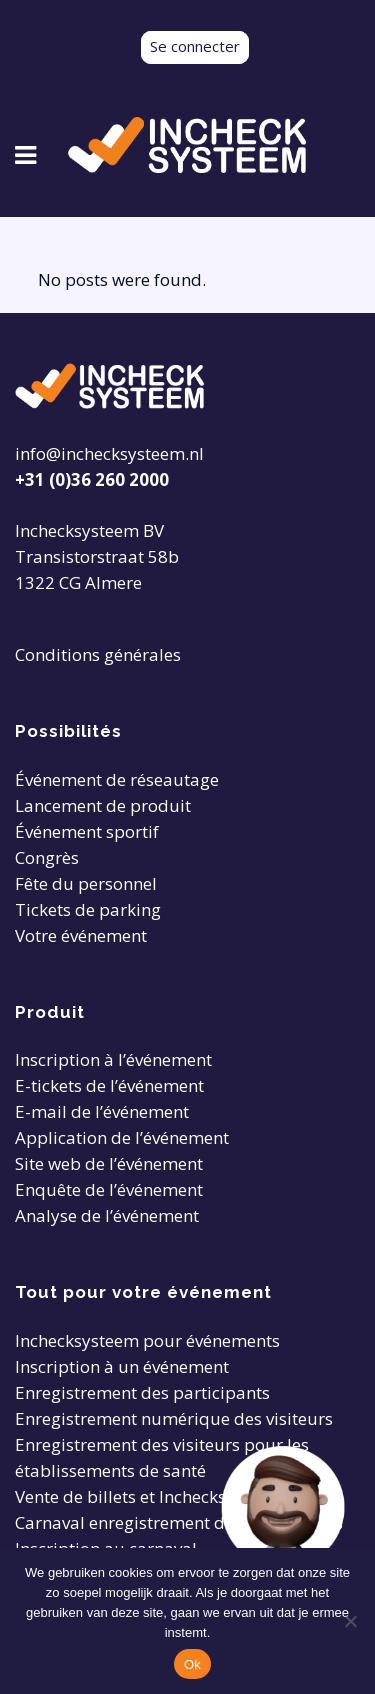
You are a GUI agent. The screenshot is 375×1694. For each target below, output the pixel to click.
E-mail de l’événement (102, 1111)
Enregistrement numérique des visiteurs (174, 1418)
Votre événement (81, 935)
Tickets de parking (88, 909)
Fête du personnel (86, 883)
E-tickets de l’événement (109, 1085)
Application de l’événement (122, 1137)
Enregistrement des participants (142, 1392)
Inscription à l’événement (113, 1059)
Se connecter (195, 46)
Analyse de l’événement (107, 1215)
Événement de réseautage (117, 779)
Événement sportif (87, 831)
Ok (192, 1664)
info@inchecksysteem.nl (109, 453)
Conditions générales (98, 654)
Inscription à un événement (122, 1366)
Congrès (47, 857)
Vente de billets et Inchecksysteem (149, 1496)
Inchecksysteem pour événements (147, 1340)
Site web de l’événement (109, 1163)
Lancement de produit (103, 805)
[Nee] (350, 1621)
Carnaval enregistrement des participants (179, 1522)
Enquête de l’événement (109, 1189)
